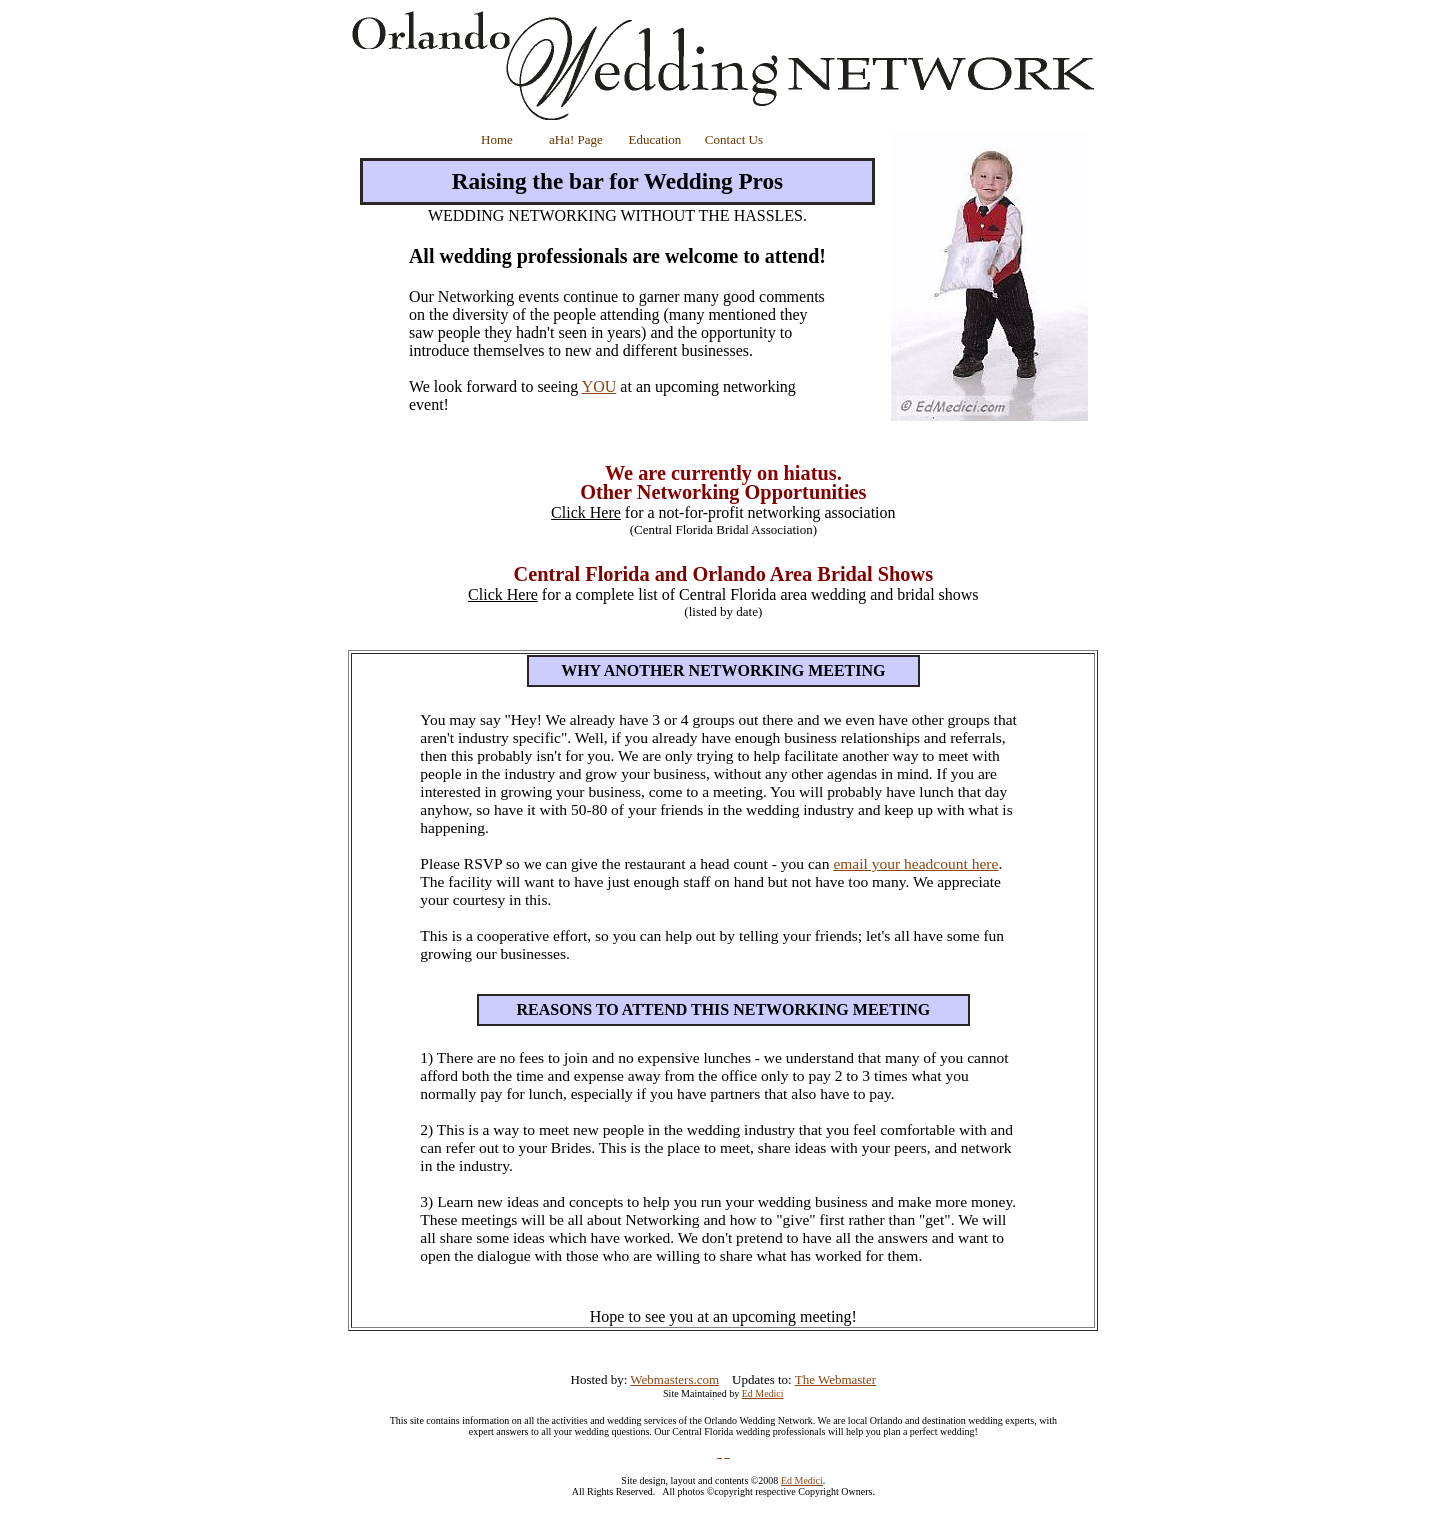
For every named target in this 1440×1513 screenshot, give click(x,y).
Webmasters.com (674, 1379)
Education (655, 139)
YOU (599, 386)
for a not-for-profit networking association (723, 520)
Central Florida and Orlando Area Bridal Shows (723, 574)
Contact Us (734, 139)
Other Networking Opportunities (723, 492)
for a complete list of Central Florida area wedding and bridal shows (723, 594)
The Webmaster (835, 1379)
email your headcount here (915, 863)
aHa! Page (576, 139)
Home (497, 139)
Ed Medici (763, 1393)
